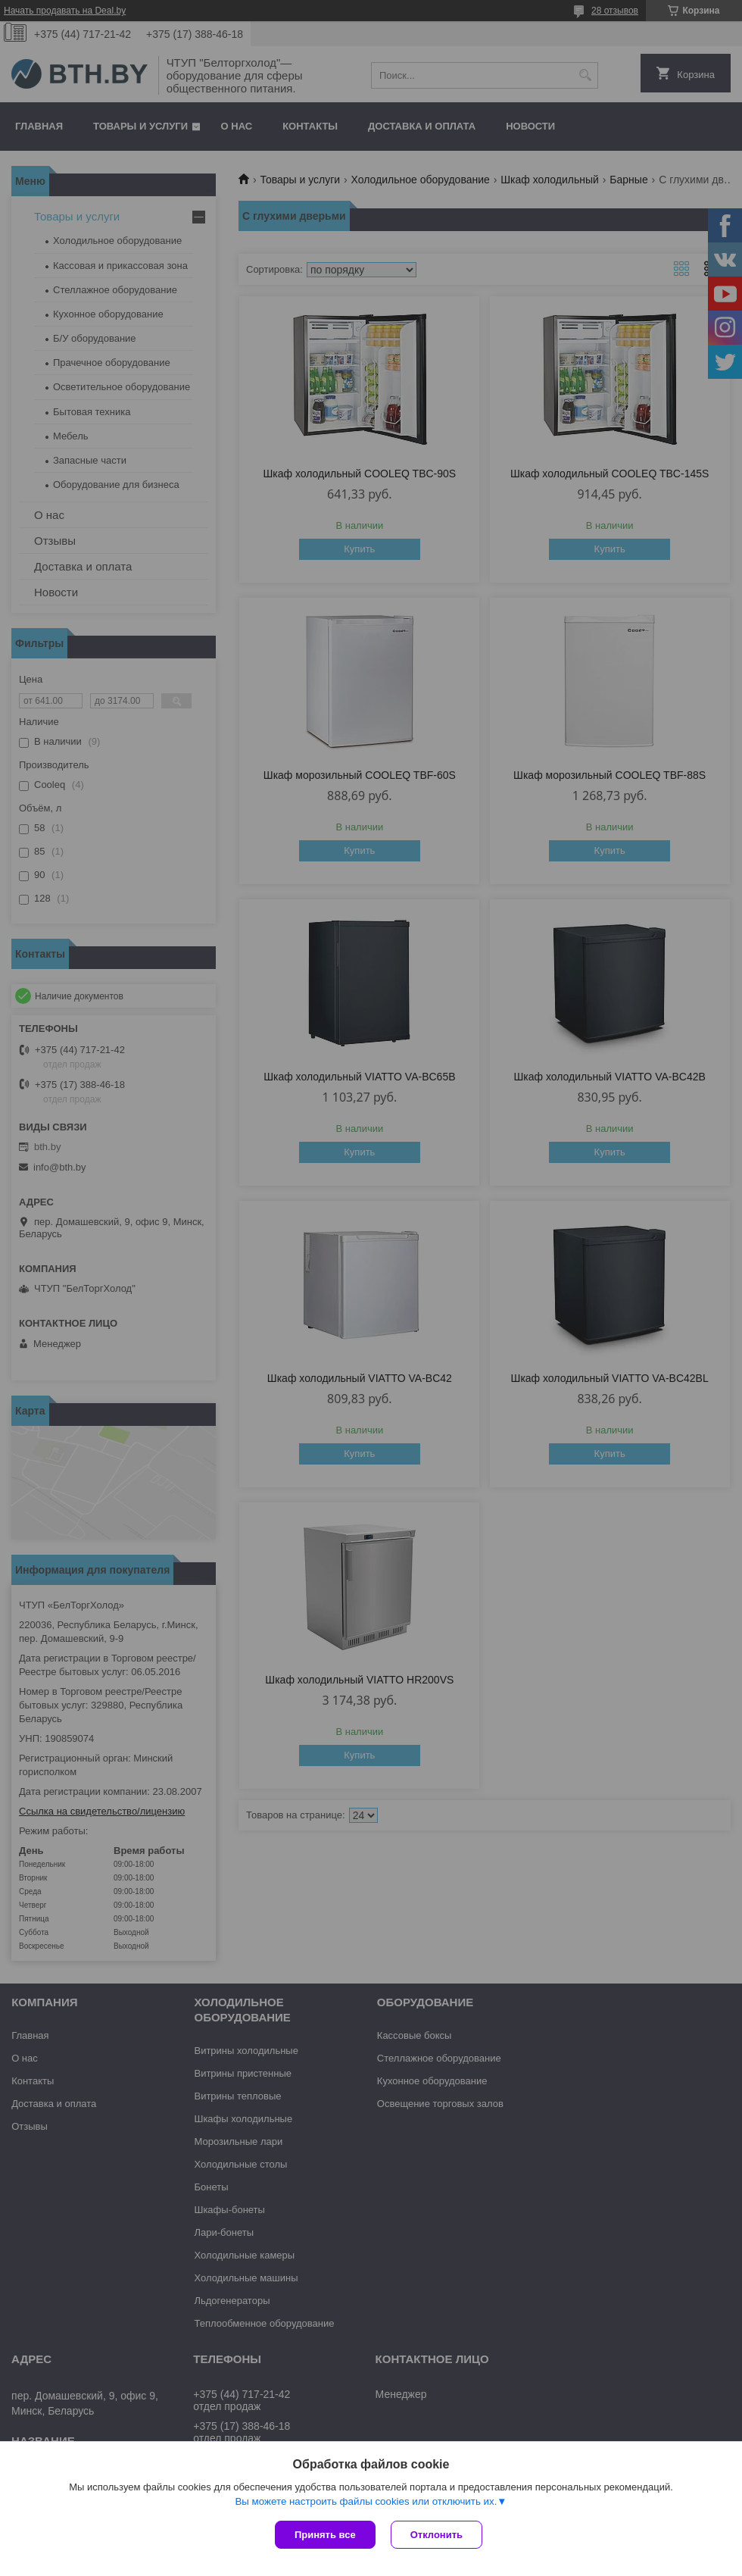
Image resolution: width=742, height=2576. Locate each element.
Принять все (325, 2534)
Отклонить (436, 2534)
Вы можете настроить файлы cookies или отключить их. (366, 2501)
